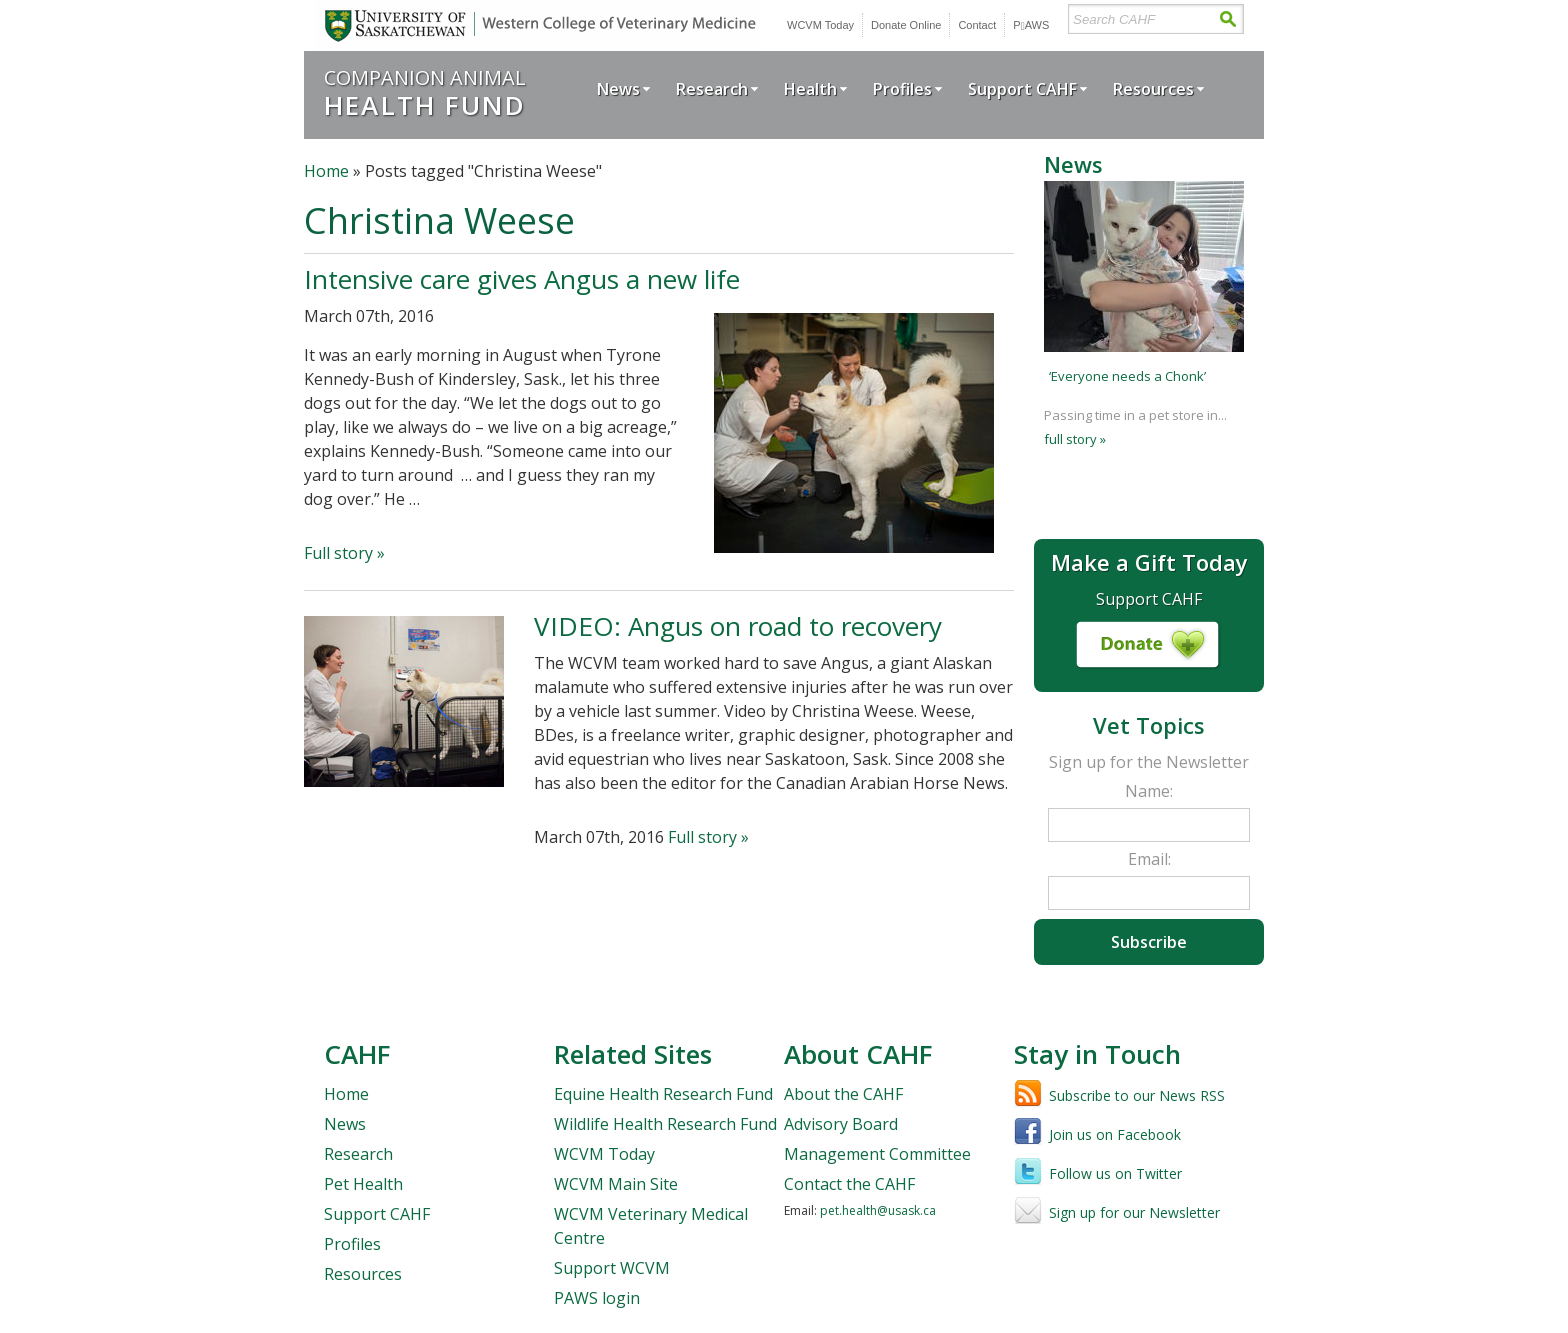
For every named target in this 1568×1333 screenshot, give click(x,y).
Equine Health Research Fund (663, 1094)
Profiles (902, 89)
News (618, 89)
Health (810, 89)
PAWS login (597, 1298)
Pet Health (363, 1184)
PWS (1031, 25)
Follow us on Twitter (1115, 1173)
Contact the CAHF (849, 1184)
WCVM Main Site (616, 1184)
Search (1227, 19)
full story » (1075, 439)
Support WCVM (612, 1268)
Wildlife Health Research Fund (665, 1124)
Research (712, 89)
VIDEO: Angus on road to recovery (738, 626)
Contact (977, 25)
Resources (1153, 89)
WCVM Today (820, 25)
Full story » (344, 553)
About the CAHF (843, 1094)
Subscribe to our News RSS (1137, 1095)
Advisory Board (841, 1124)
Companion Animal (425, 92)
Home (326, 171)
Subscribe (1149, 942)
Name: (1149, 791)
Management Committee (877, 1154)
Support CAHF (1022, 89)
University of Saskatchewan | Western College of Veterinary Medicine (536, 25)
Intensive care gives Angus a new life (522, 279)
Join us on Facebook (1115, 1134)
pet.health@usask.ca (878, 1210)
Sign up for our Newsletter (1134, 1212)
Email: (1149, 859)
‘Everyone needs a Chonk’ (1127, 376)
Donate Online (906, 25)
